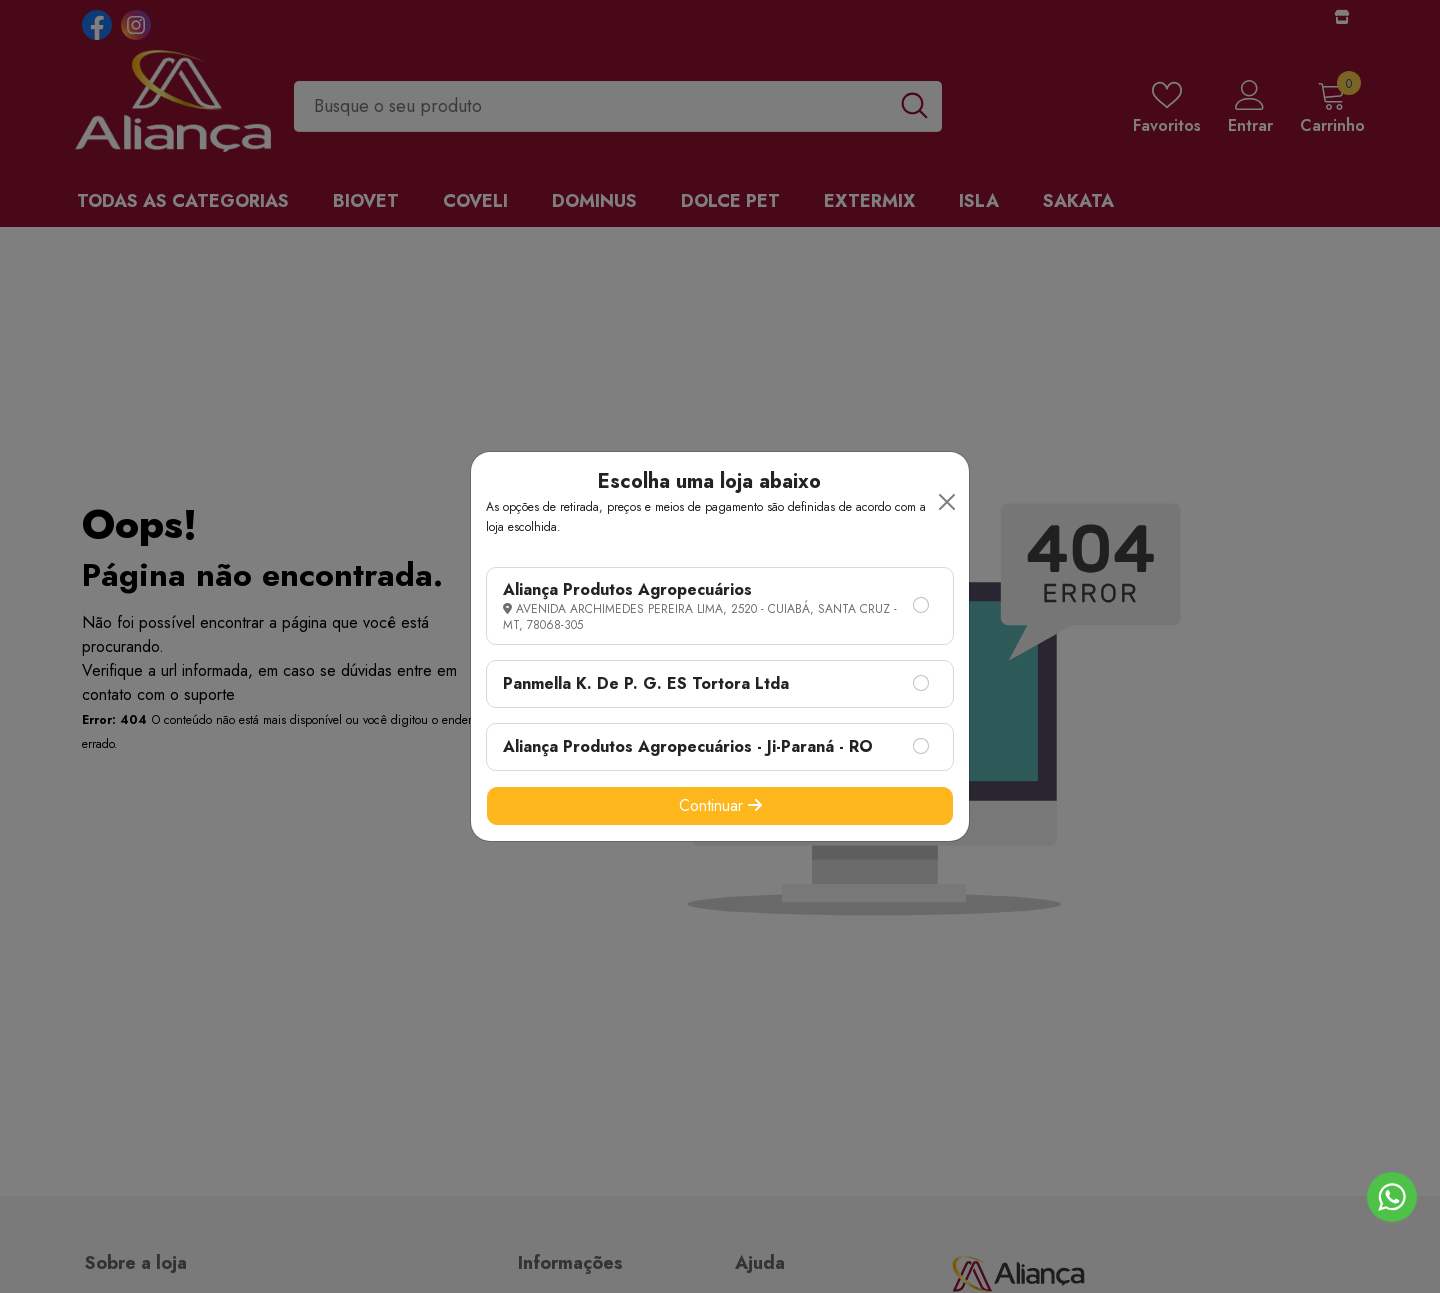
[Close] (947, 502)
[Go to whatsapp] (1392, 1197)
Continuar (720, 805)
